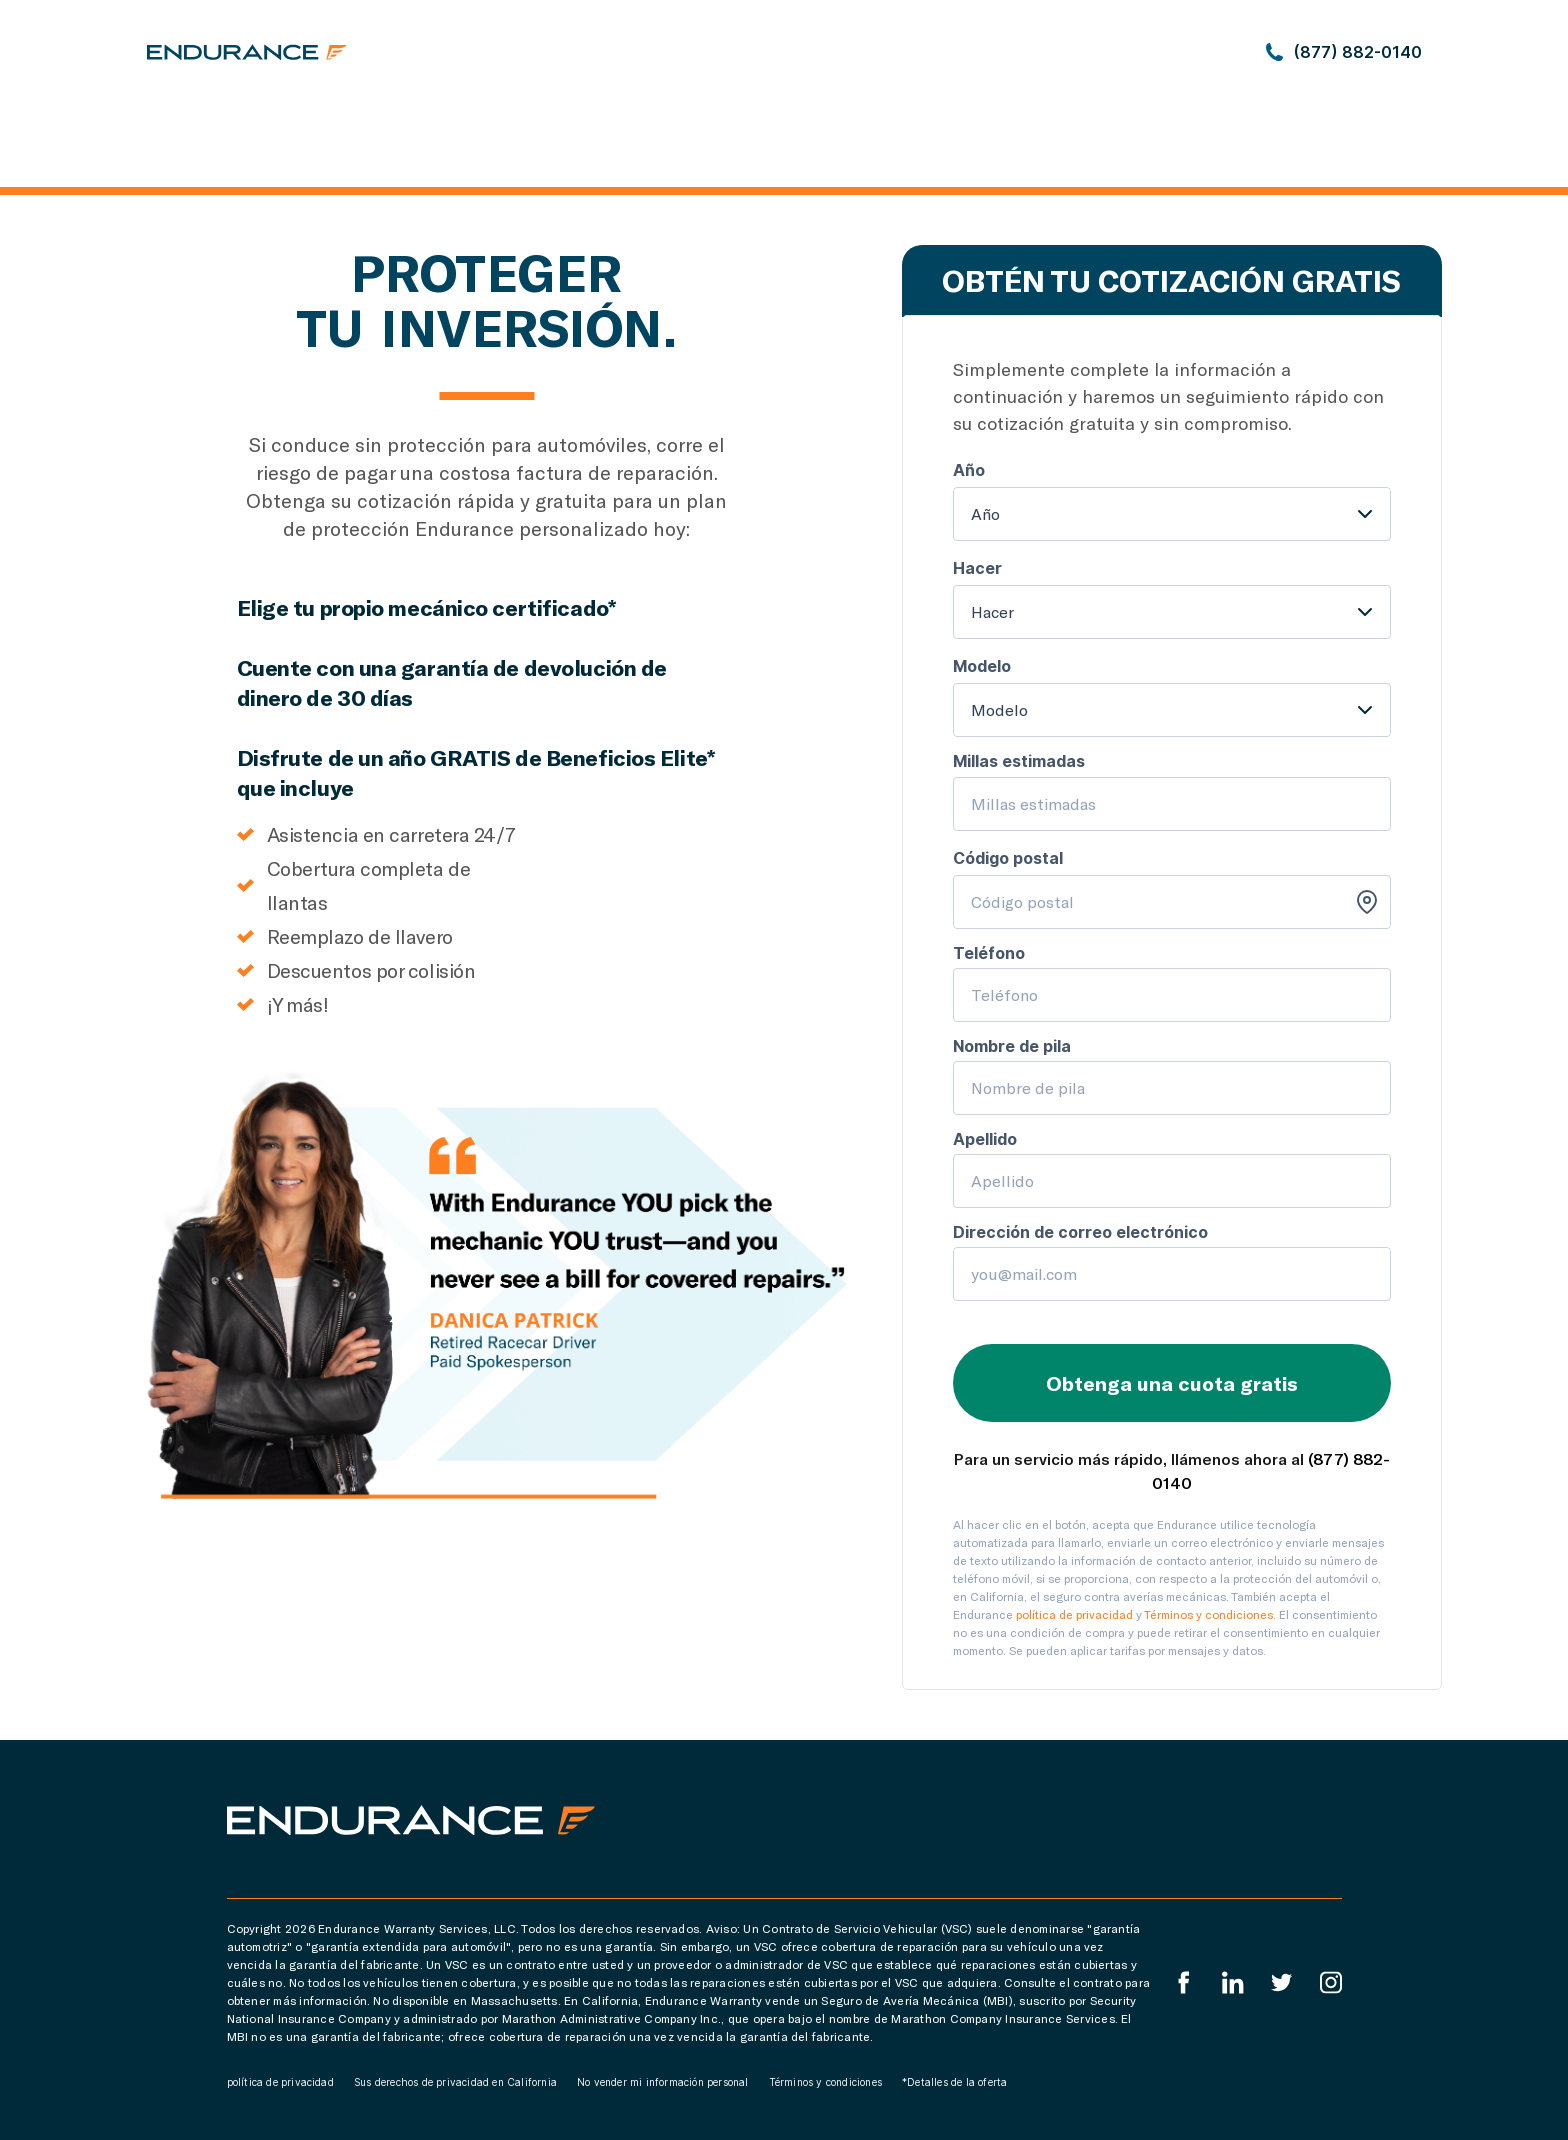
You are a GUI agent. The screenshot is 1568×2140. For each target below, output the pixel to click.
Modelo (999, 709)
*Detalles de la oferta (954, 2082)
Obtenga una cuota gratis (1172, 1383)
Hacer (992, 611)
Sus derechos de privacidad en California (455, 2082)
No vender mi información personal (663, 2082)
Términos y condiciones (1208, 1614)
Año (985, 513)
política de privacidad (1074, 1614)
